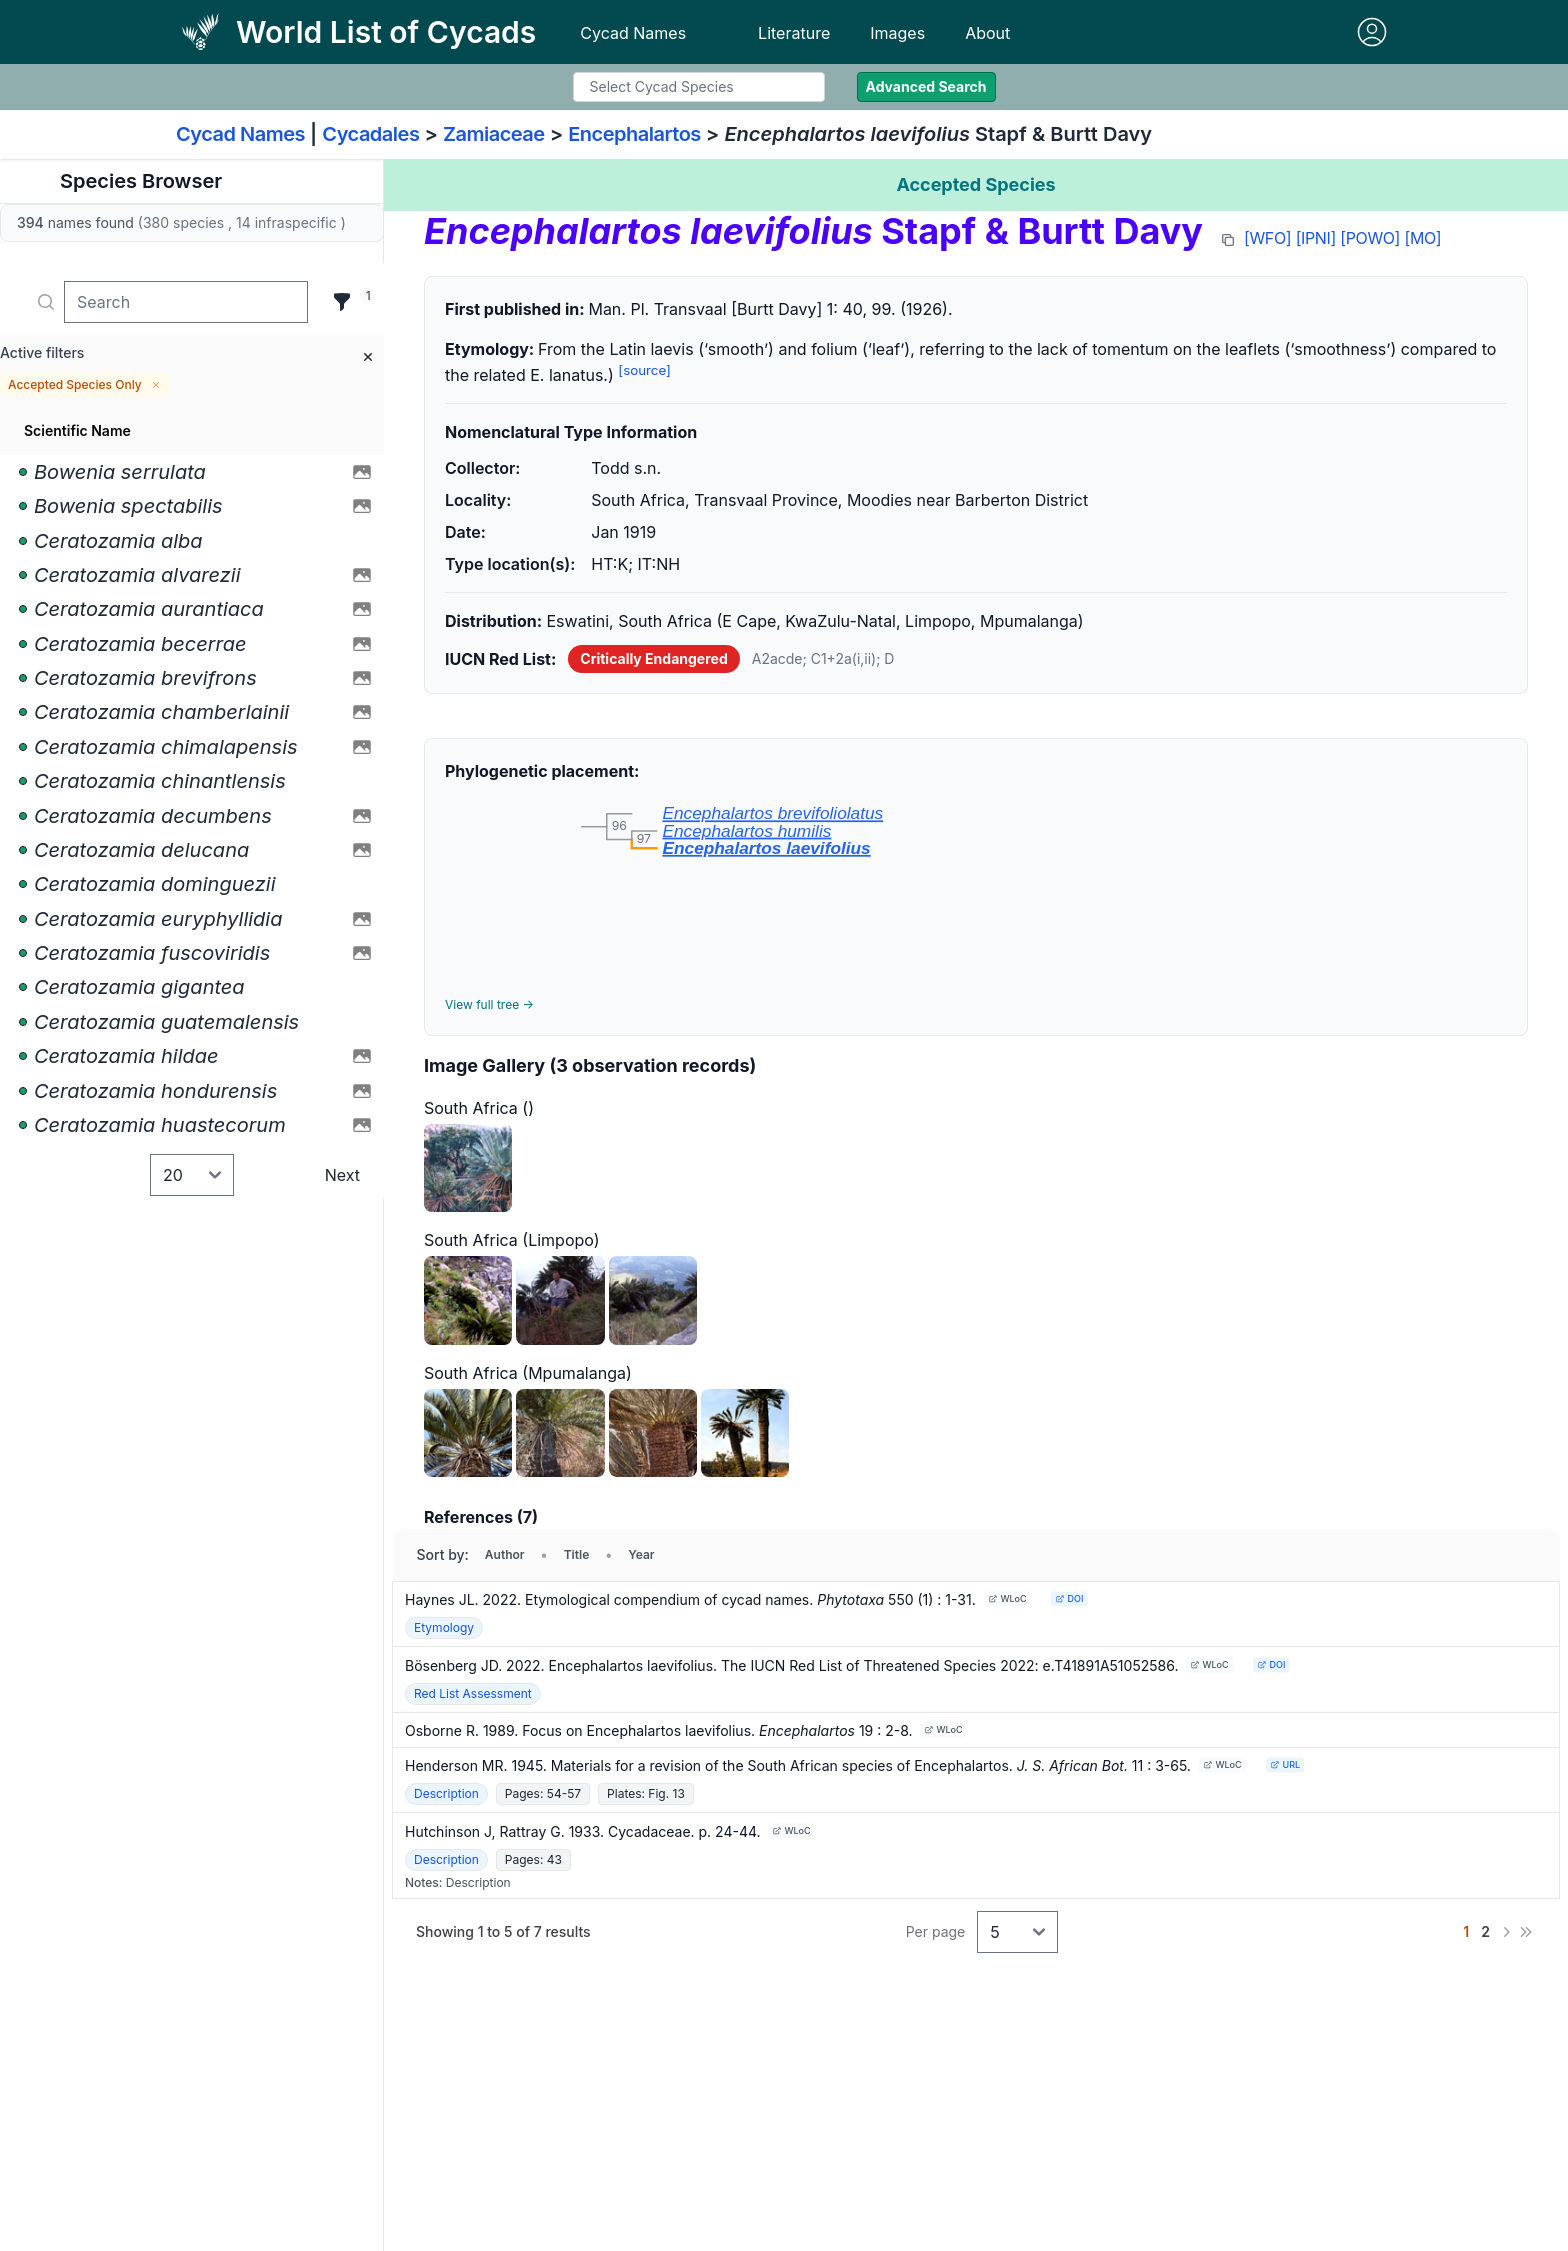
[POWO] (1370, 238)
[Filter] (342, 302)
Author (505, 1554)
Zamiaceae (494, 134)
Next (342, 1175)
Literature (794, 33)
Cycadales (370, 134)
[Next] (1506, 1932)
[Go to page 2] (1485, 1932)
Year (641, 1554)
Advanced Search (926, 86)
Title (577, 1554)
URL (1285, 1764)
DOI (1069, 1598)
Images (897, 33)
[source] (644, 370)
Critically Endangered (653, 658)
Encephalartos (634, 134)
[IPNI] (1316, 238)
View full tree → (489, 1004)
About (987, 33)
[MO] (1423, 238)
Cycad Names (633, 33)
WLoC (1007, 1598)
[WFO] (1267, 238)
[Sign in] (1372, 32)
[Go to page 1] (1466, 1932)
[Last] (1526, 1932)
